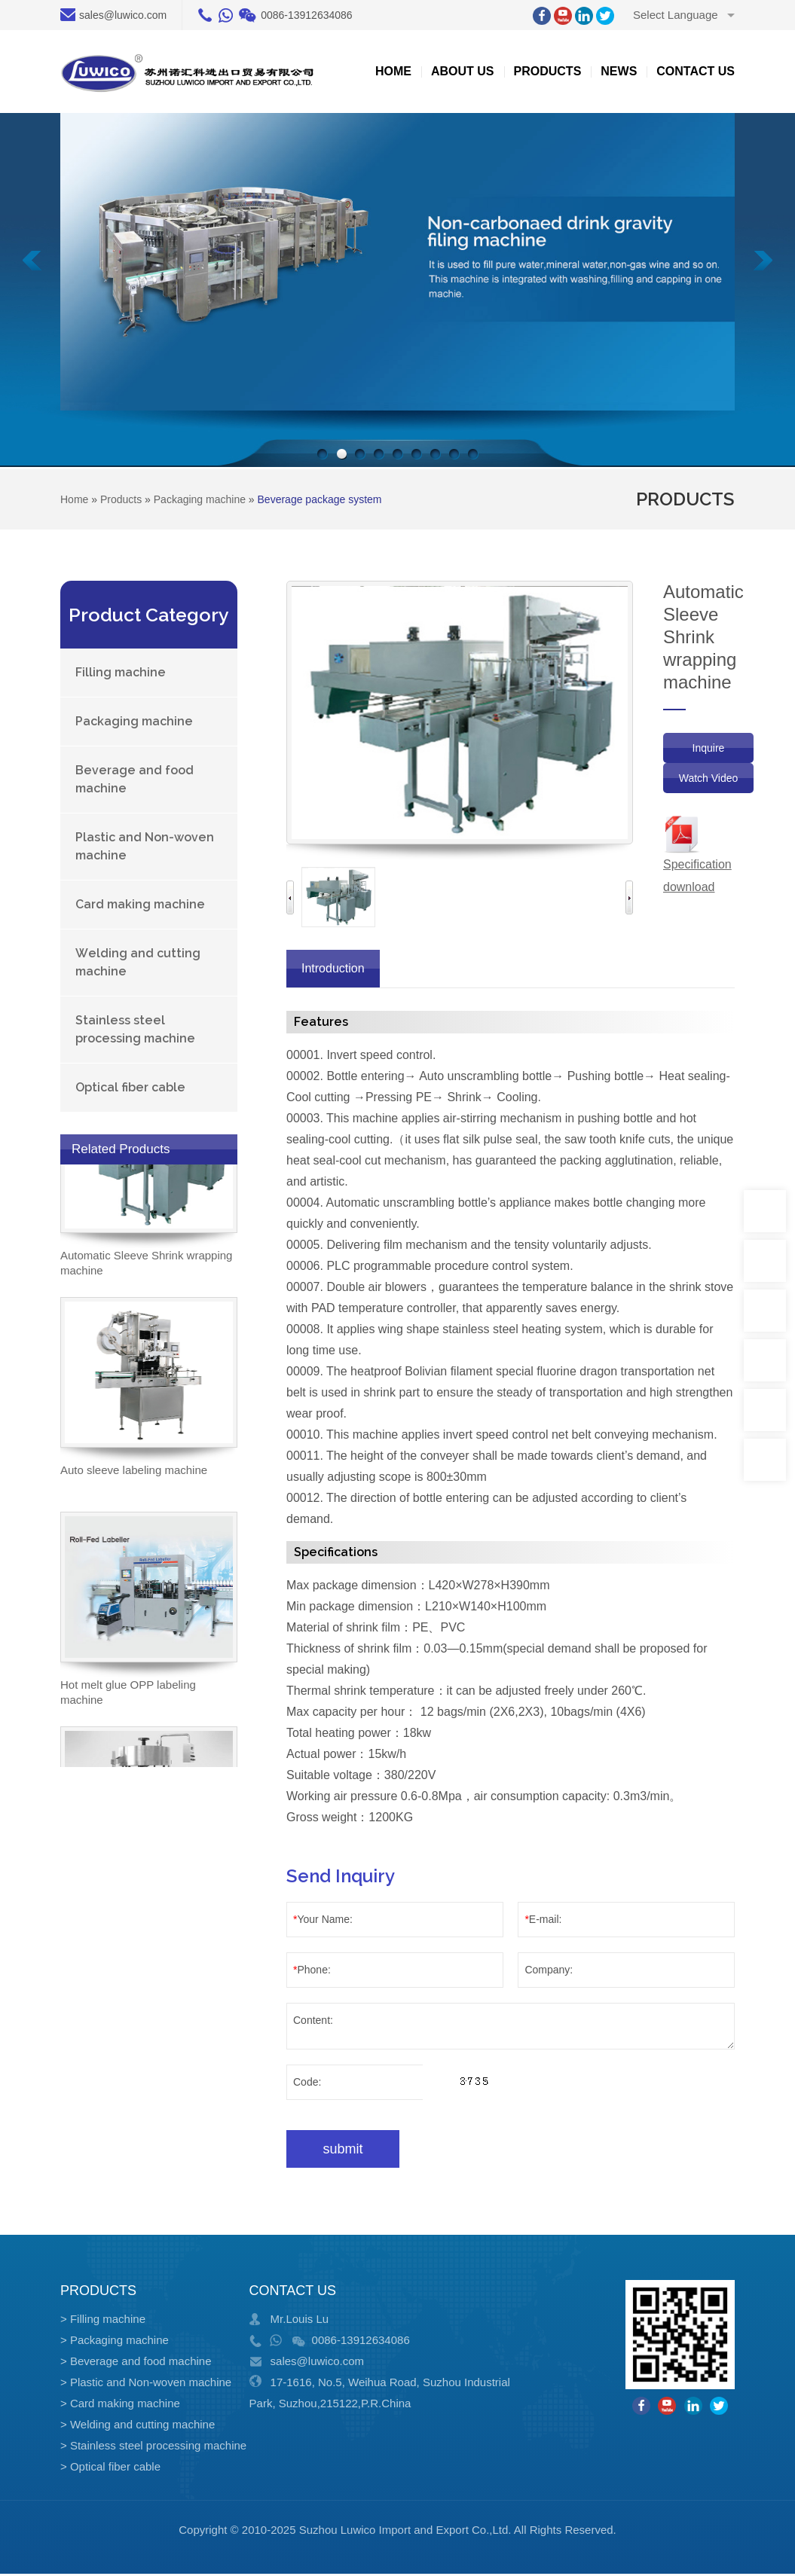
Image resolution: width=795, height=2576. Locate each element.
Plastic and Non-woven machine (144, 846)
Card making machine (140, 904)
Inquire (709, 748)
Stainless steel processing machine (135, 1029)
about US (462, 71)
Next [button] (629, 897)
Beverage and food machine (134, 779)
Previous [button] (290, 897)
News (619, 71)
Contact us (695, 71)
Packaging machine (134, 721)
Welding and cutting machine (137, 962)
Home (393, 71)
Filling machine (120, 672)
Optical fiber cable (130, 1087)
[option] (338, 897)
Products (548, 71)
